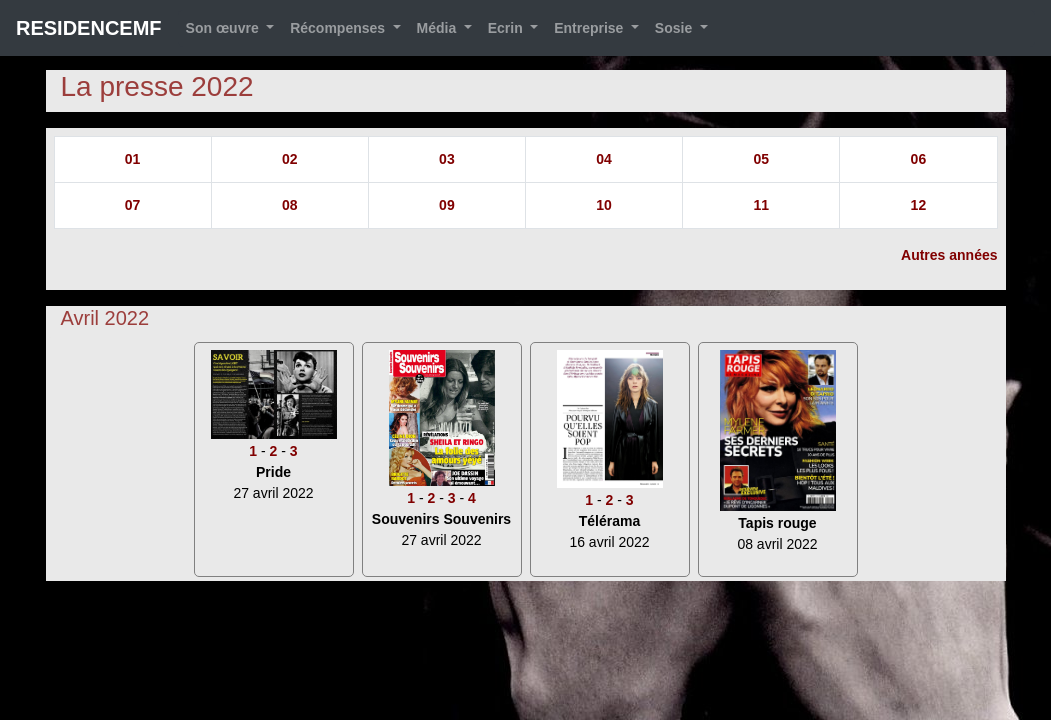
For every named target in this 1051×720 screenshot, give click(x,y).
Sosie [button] (675, 28)
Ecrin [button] (507, 28)
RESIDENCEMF (89, 28)
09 (447, 205)
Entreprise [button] (590, 28)
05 (761, 159)
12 (919, 205)
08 (290, 205)
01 (133, 159)
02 (290, 159)
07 (133, 205)
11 (761, 205)
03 (447, 159)
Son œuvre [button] (224, 28)
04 (604, 159)
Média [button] (439, 28)
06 (919, 159)
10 (604, 205)
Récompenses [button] (339, 28)
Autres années (949, 255)
